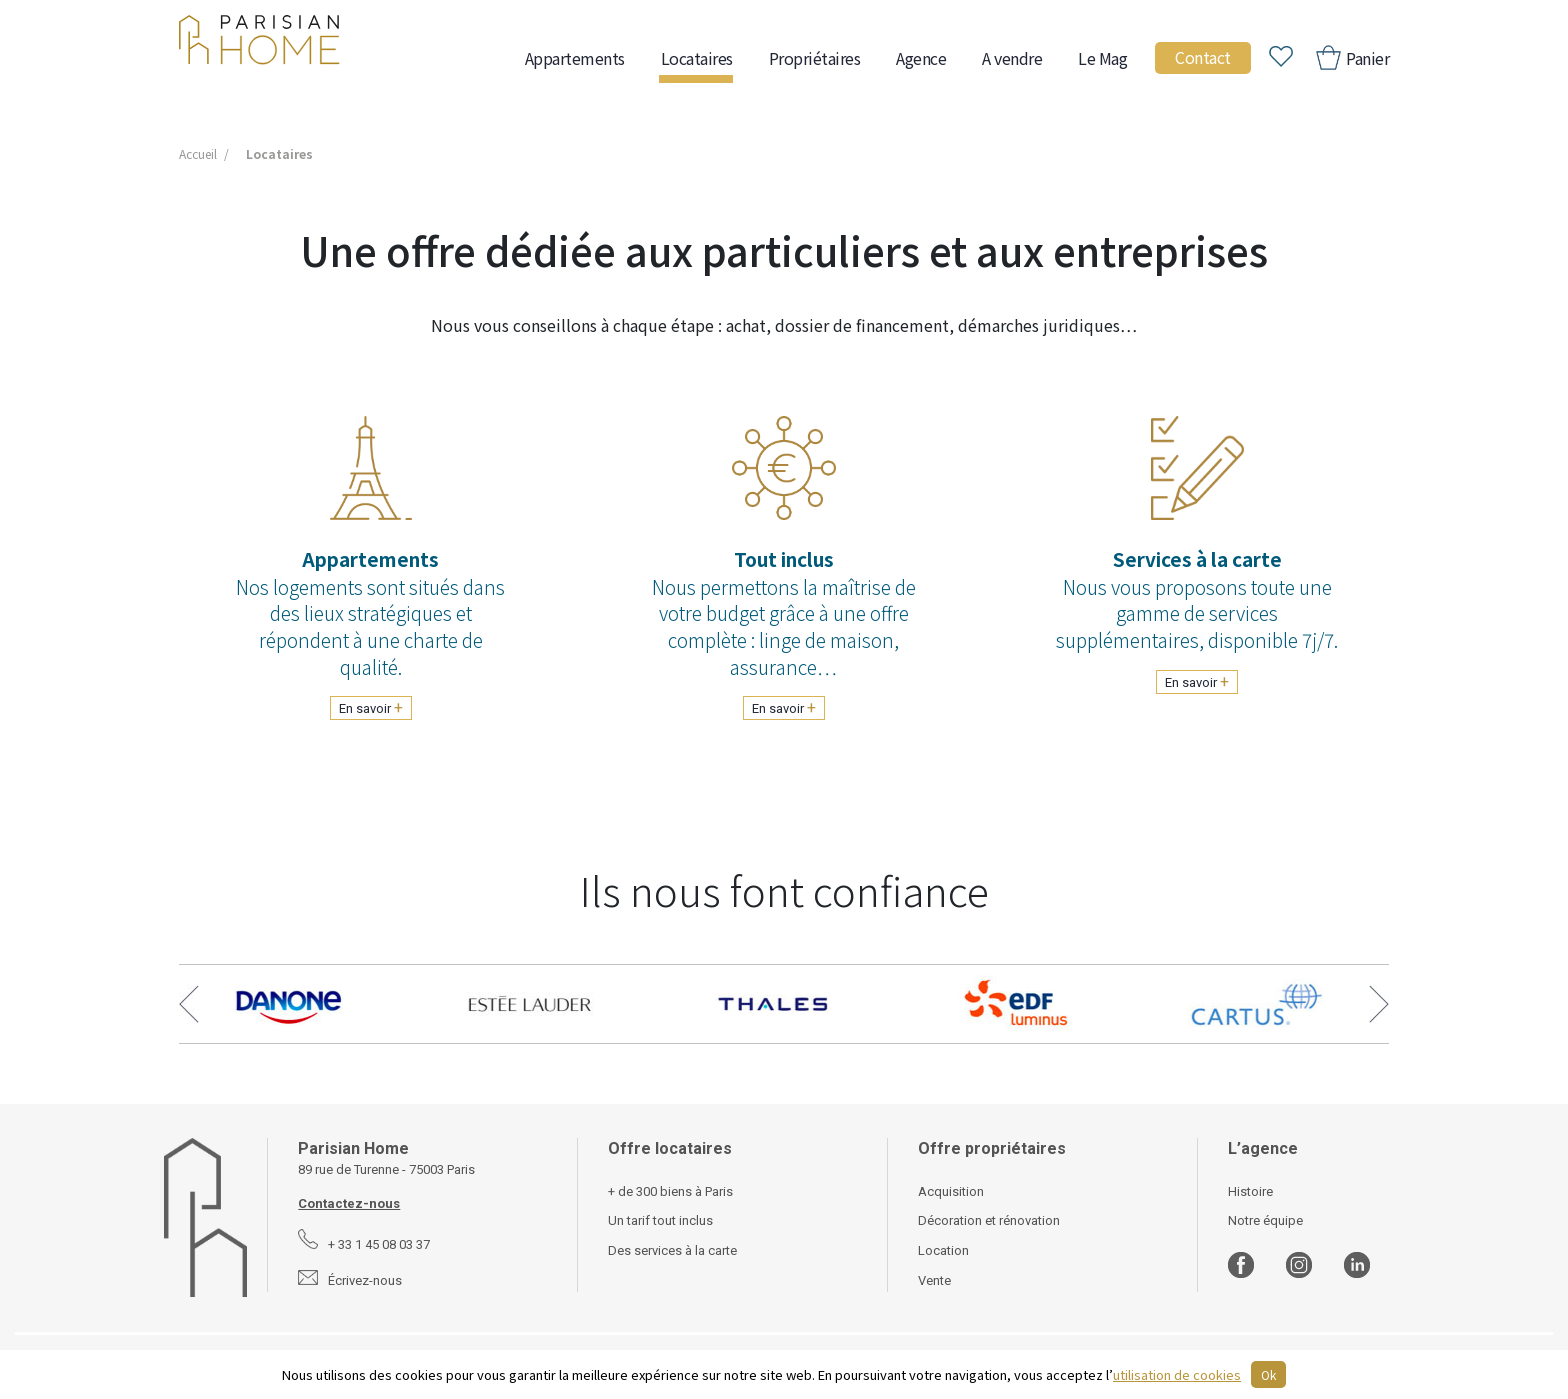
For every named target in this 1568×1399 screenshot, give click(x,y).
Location (943, 1250)
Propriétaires (815, 58)
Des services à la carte (672, 1250)
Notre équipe (1265, 1220)
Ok (1268, 1374)
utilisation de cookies (1177, 1374)
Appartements (575, 58)
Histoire (1250, 1191)
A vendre (1012, 58)
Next (1379, 1004)
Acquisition (951, 1191)
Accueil (198, 153)
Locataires (697, 58)
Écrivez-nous (365, 1280)
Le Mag (1102, 58)
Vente (934, 1280)
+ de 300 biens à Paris (670, 1191)
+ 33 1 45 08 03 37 (379, 1244)
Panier (1366, 58)
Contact (1203, 57)
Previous (189, 1004)
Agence (921, 58)
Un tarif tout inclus (660, 1220)
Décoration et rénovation (989, 1220)
